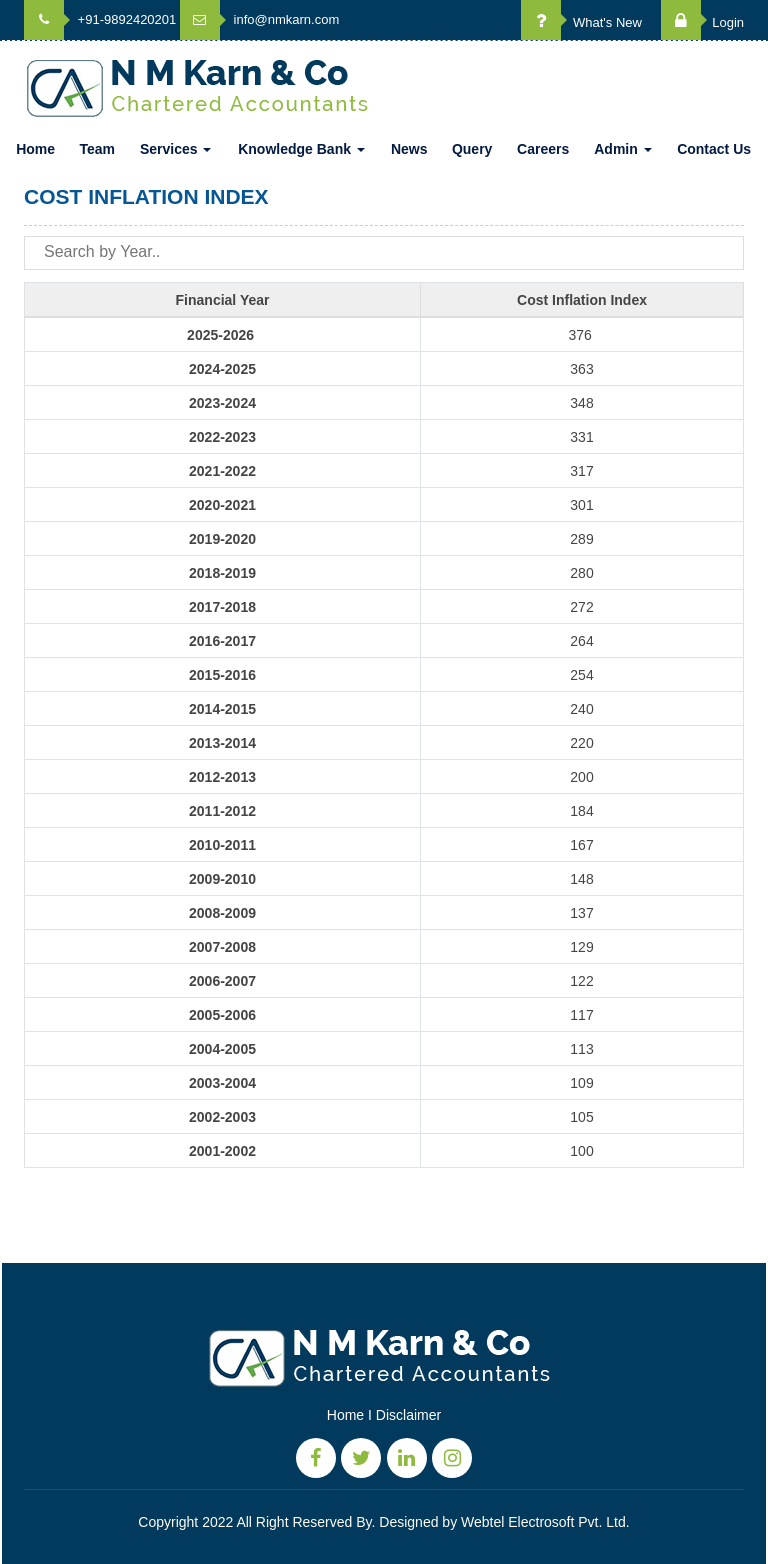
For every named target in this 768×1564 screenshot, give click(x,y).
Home (35, 149)
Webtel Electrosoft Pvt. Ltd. (545, 1522)
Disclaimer (408, 1415)
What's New (581, 22)
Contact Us (714, 149)
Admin (622, 149)
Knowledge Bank (301, 149)
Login (702, 22)
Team (97, 149)
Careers (543, 149)
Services (176, 149)
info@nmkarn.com (259, 19)
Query (472, 149)
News (409, 149)
